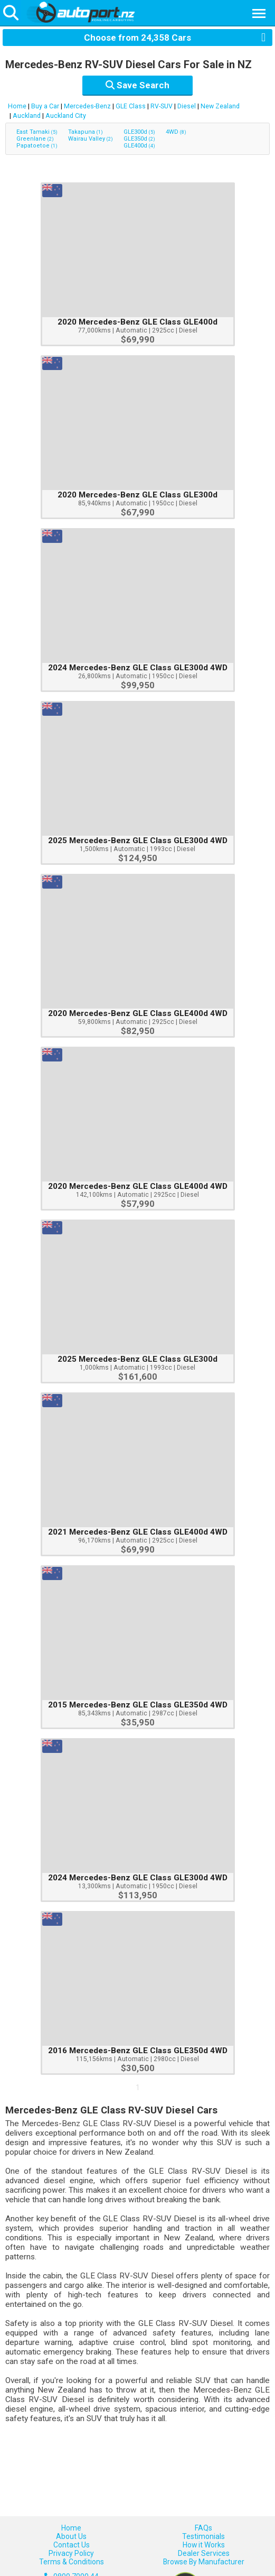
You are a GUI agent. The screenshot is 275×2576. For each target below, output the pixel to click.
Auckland (27, 115)
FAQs (203, 2528)
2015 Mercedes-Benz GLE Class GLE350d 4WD (137, 1705)
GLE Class (131, 106)
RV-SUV (161, 106)
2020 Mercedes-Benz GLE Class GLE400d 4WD (137, 1013)
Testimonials (203, 2536)
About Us (71, 2536)
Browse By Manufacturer (203, 2561)
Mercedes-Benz (87, 106)
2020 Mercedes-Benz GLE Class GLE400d (137, 322)
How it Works (204, 2545)
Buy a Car (45, 106)
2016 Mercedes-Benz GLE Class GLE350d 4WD (137, 2050)
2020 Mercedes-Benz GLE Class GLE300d (137, 495)
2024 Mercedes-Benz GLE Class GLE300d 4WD (137, 667)
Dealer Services (204, 2553)
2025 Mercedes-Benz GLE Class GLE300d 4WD (137, 840)
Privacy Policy (71, 2553)
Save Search (137, 85)
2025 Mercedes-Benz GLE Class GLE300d (137, 1359)
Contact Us (71, 2545)
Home (17, 106)
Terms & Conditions (71, 2561)
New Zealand (220, 106)
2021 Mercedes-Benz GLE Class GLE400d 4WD (137, 1532)
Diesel (186, 106)
